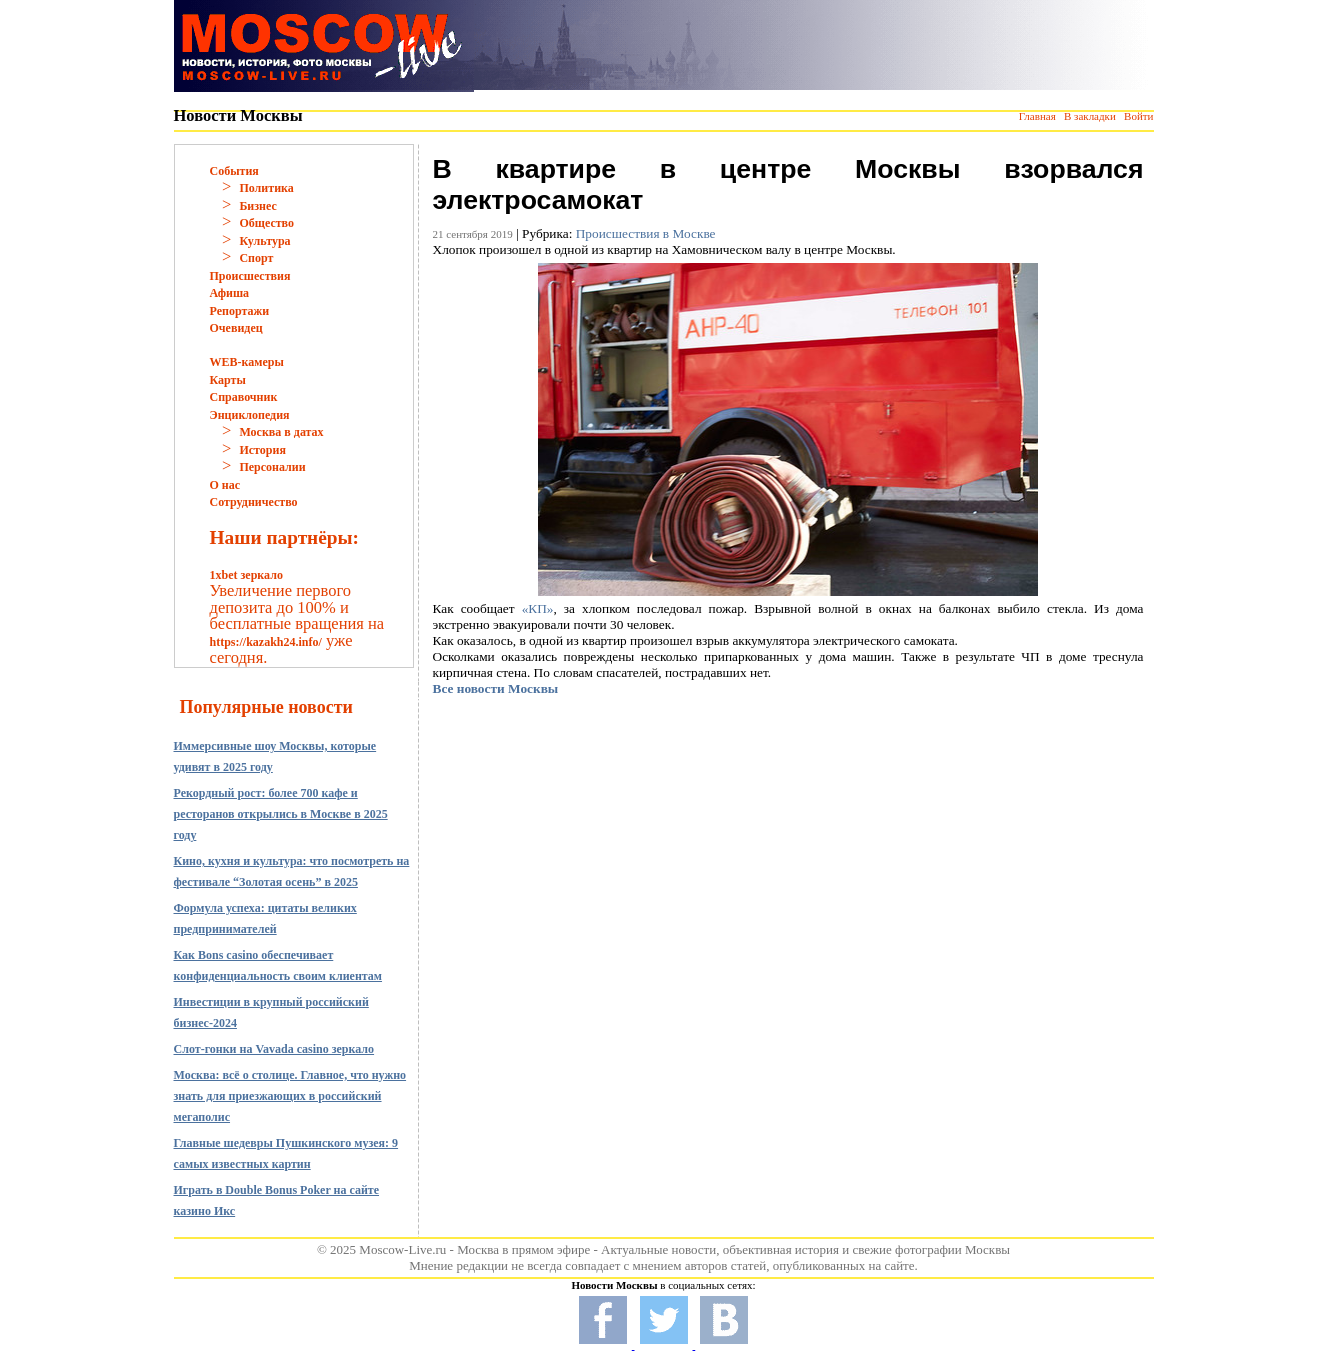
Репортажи (240, 311)
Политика (266, 188)
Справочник (244, 397)
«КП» (538, 608)
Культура (264, 241)
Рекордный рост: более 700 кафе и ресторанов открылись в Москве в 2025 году (281, 814)
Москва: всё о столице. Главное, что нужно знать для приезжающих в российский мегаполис (290, 1096)
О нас (225, 485)
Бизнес (257, 206)
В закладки (1090, 116)
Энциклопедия (250, 415)
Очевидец (236, 328)
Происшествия (250, 276)
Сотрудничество (254, 502)
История (262, 450)
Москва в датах (281, 432)
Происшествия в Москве (646, 233)
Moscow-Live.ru (402, 1249)
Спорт (256, 258)
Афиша (230, 293)
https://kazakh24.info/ (266, 642)
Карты (228, 380)
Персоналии (272, 467)
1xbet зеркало (246, 575)
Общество (266, 223)
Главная (1037, 116)
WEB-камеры (247, 362)
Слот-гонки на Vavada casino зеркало (274, 1049)
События (234, 171)
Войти (1138, 116)
